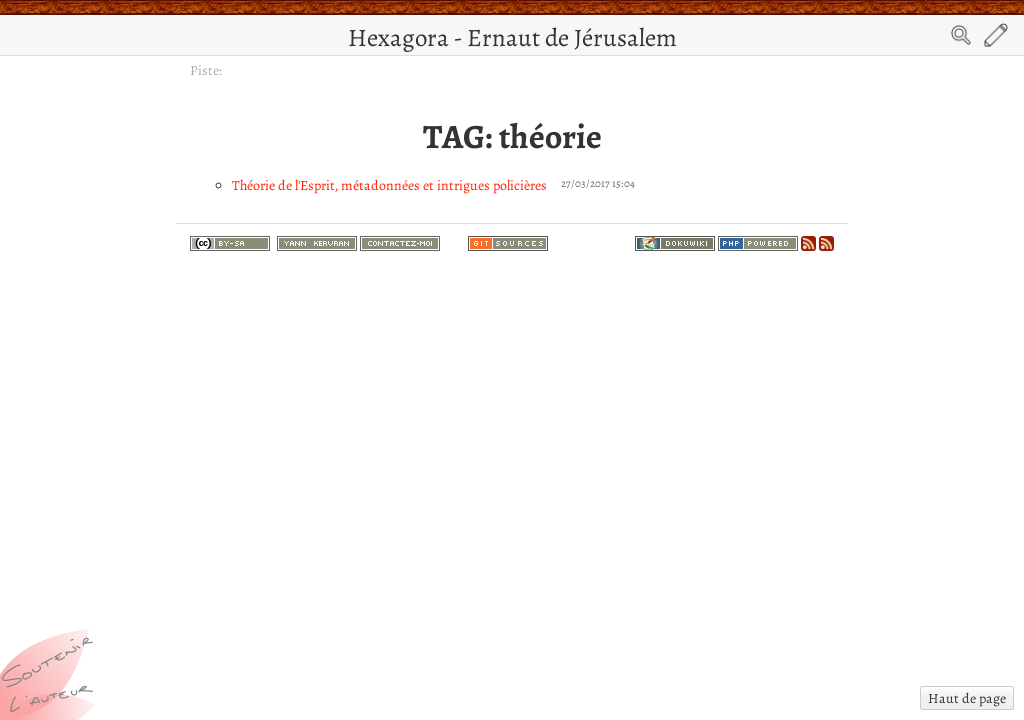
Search (961, 35)
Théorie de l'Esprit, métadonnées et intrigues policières (389, 185)
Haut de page (967, 698)
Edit (996, 35)
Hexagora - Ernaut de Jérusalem (512, 37)
